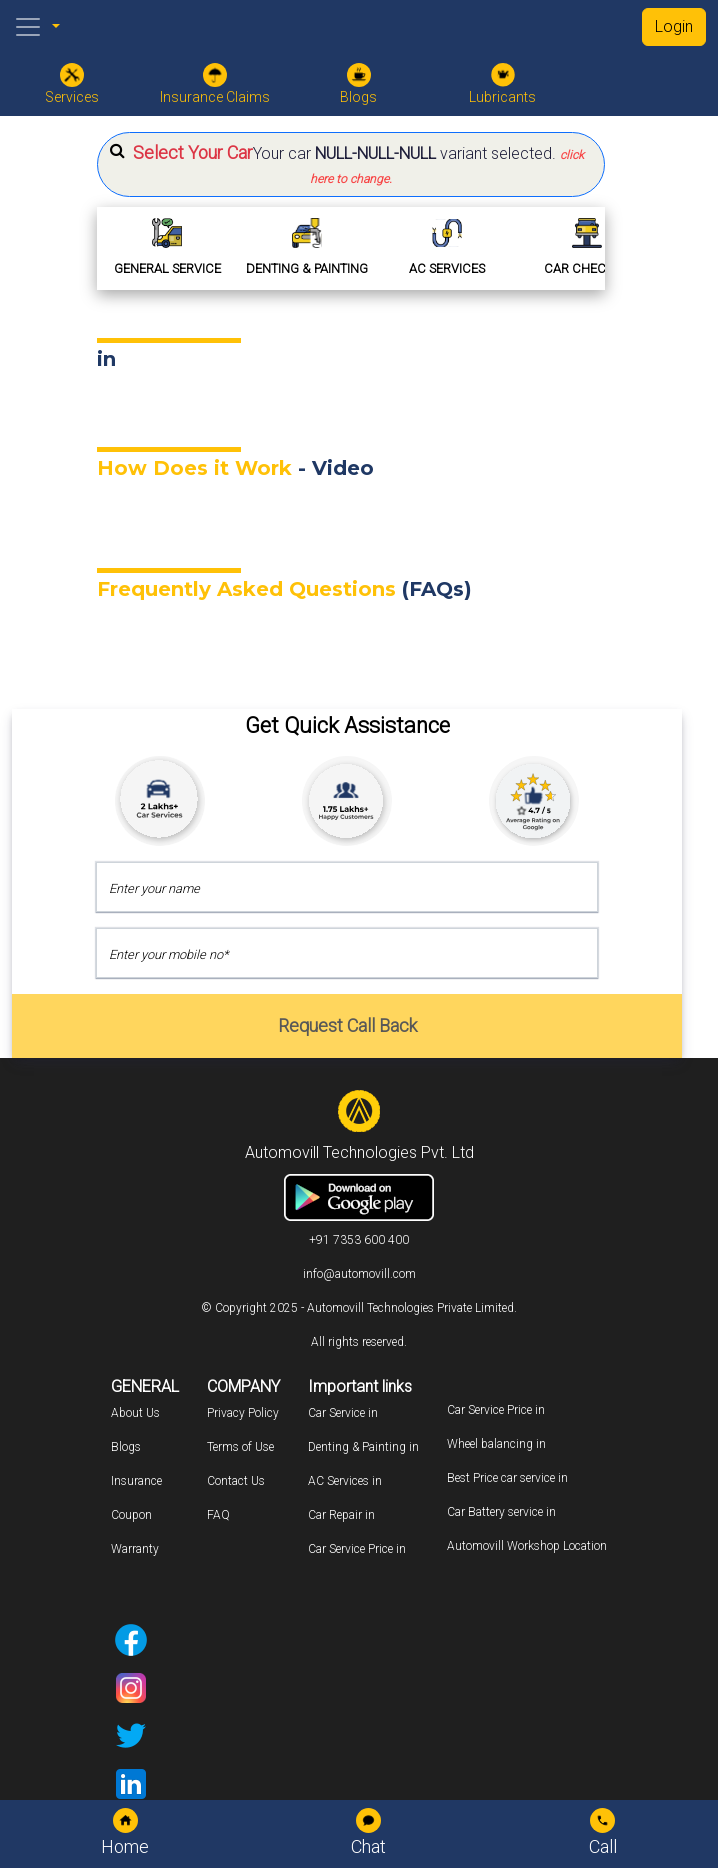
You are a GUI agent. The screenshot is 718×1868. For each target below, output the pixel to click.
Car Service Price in (357, 1549)
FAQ (218, 1515)
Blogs (126, 1447)
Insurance (136, 1481)
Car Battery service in (501, 1512)
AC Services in (345, 1481)
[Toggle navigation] (28, 27)
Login (674, 26)
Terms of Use (240, 1447)
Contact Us (236, 1481)
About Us (135, 1413)
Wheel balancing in (496, 1444)
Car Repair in (341, 1515)
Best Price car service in (507, 1478)
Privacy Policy (243, 1413)
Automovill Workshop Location (527, 1546)
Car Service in (343, 1413)
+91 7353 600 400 (359, 1240)
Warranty (135, 1549)
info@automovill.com (359, 1274)
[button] (351, 164)
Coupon (131, 1515)
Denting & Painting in (363, 1447)
